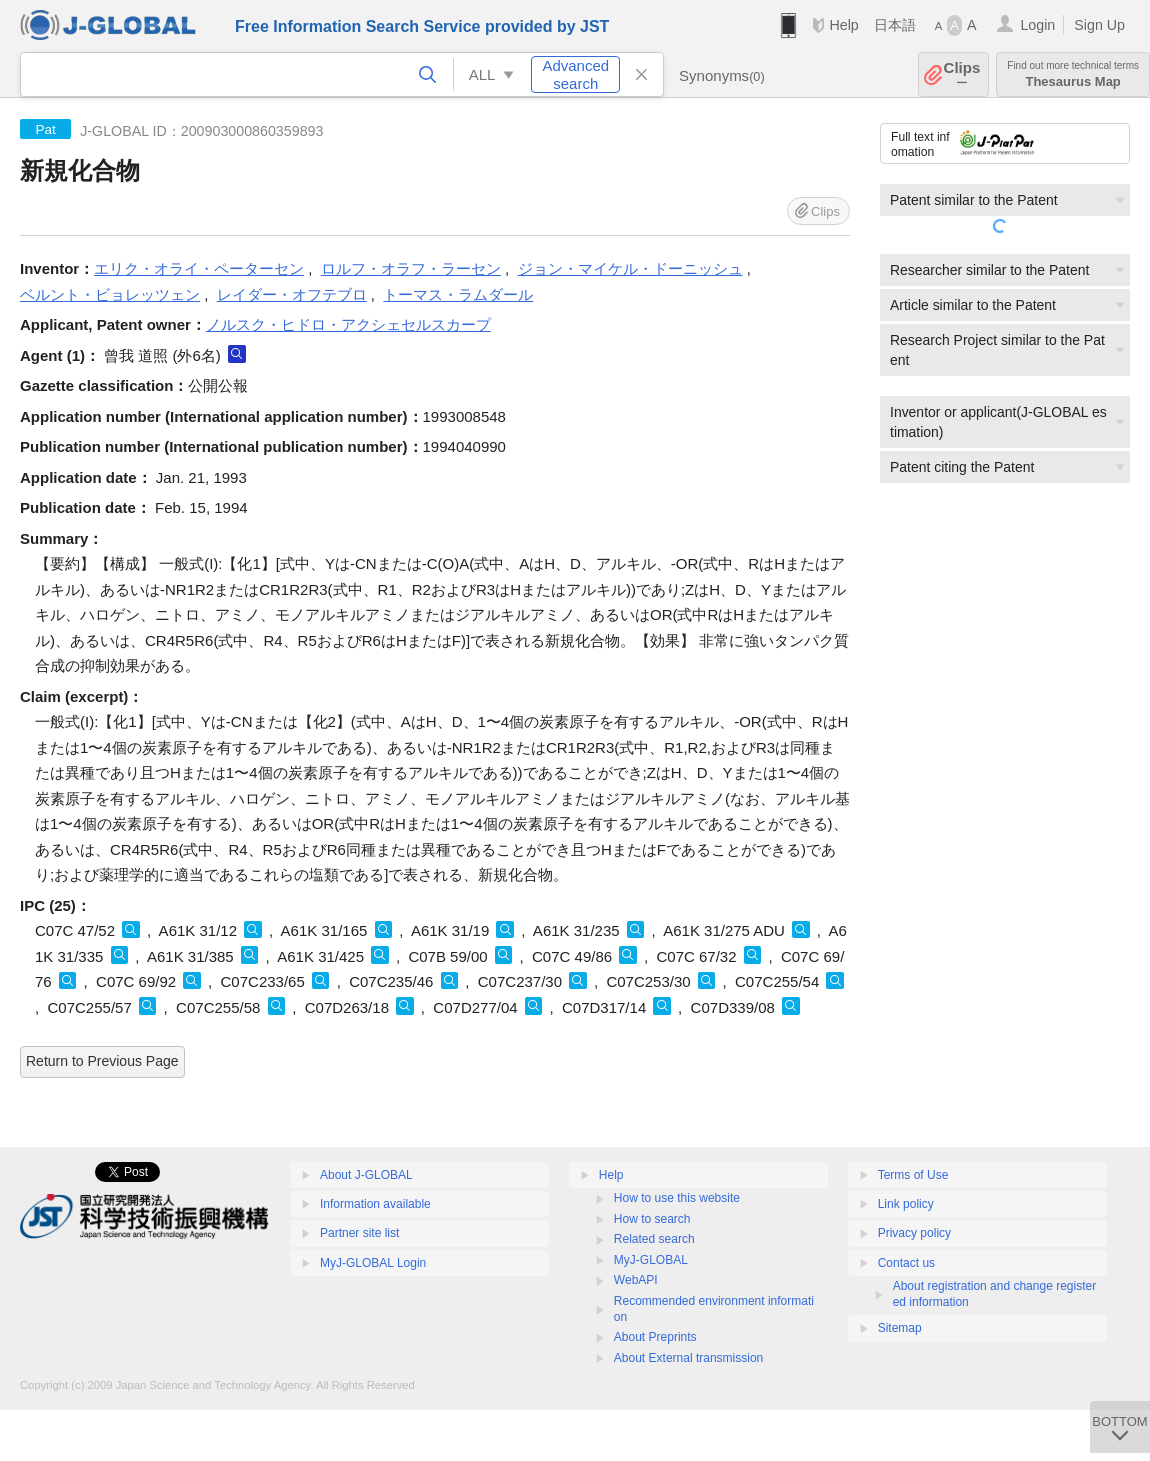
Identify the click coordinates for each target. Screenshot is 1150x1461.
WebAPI (636, 1280)
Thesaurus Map (1073, 74)
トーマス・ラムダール (458, 294)
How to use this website (677, 1198)
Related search (654, 1239)
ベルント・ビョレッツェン (110, 294)
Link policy (906, 1204)
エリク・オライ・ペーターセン (199, 268)
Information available (375, 1204)
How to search (652, 1219)
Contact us (906, 1263)
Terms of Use (913, 1175)
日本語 (895, 25)
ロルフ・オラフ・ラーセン (411, 268)
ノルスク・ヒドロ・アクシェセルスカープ (348, 324)
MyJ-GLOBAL (651, 1260)
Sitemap (900, 1328)
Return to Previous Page (102, 1061)
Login (1037, 25)
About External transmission (688, 1358)
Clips (962, 74)
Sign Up (1099, 25)
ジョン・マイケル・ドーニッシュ (630, 268)
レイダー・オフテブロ (292, 294)
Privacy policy (914, 1233)
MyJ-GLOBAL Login (373, 1263)
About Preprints (655, 1337)
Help (843, 25)
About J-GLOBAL (366, 1175)
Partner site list (359, 1233)
